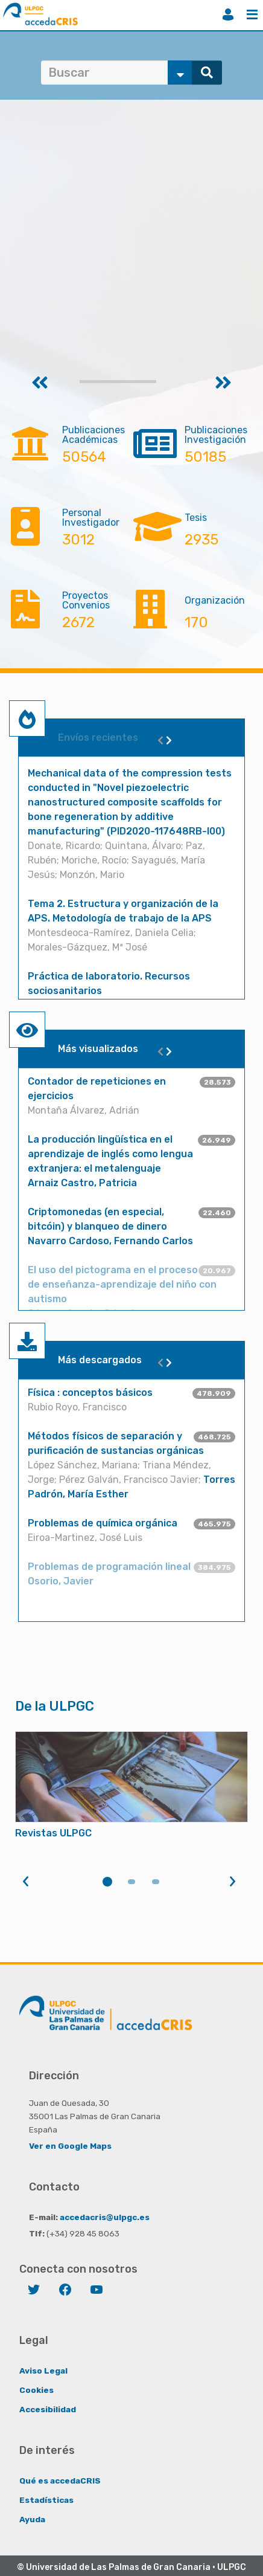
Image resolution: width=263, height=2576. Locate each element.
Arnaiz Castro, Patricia (82, 1183)
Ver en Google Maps (70, 2146)
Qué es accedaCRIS (60, 2480)
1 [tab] (107, 1882)
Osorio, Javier (60, 1581)
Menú (252, 14)
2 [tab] (131, 1881)
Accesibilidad (47, 2409)
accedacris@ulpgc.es (105, 2217)
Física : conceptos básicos (90, 1392)
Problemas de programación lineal (109, 1566)
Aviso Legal (43, 2370)
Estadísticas (46, 2500)
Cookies (36, 2390)
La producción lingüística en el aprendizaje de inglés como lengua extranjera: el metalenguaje (110, 1154)
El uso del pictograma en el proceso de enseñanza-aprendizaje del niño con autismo (122, 1284)
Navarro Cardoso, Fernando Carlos (110, 1241)
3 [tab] (155, 1881)
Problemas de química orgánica (102, 1523)
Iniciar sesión (228, 14)
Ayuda (32, 2519)
